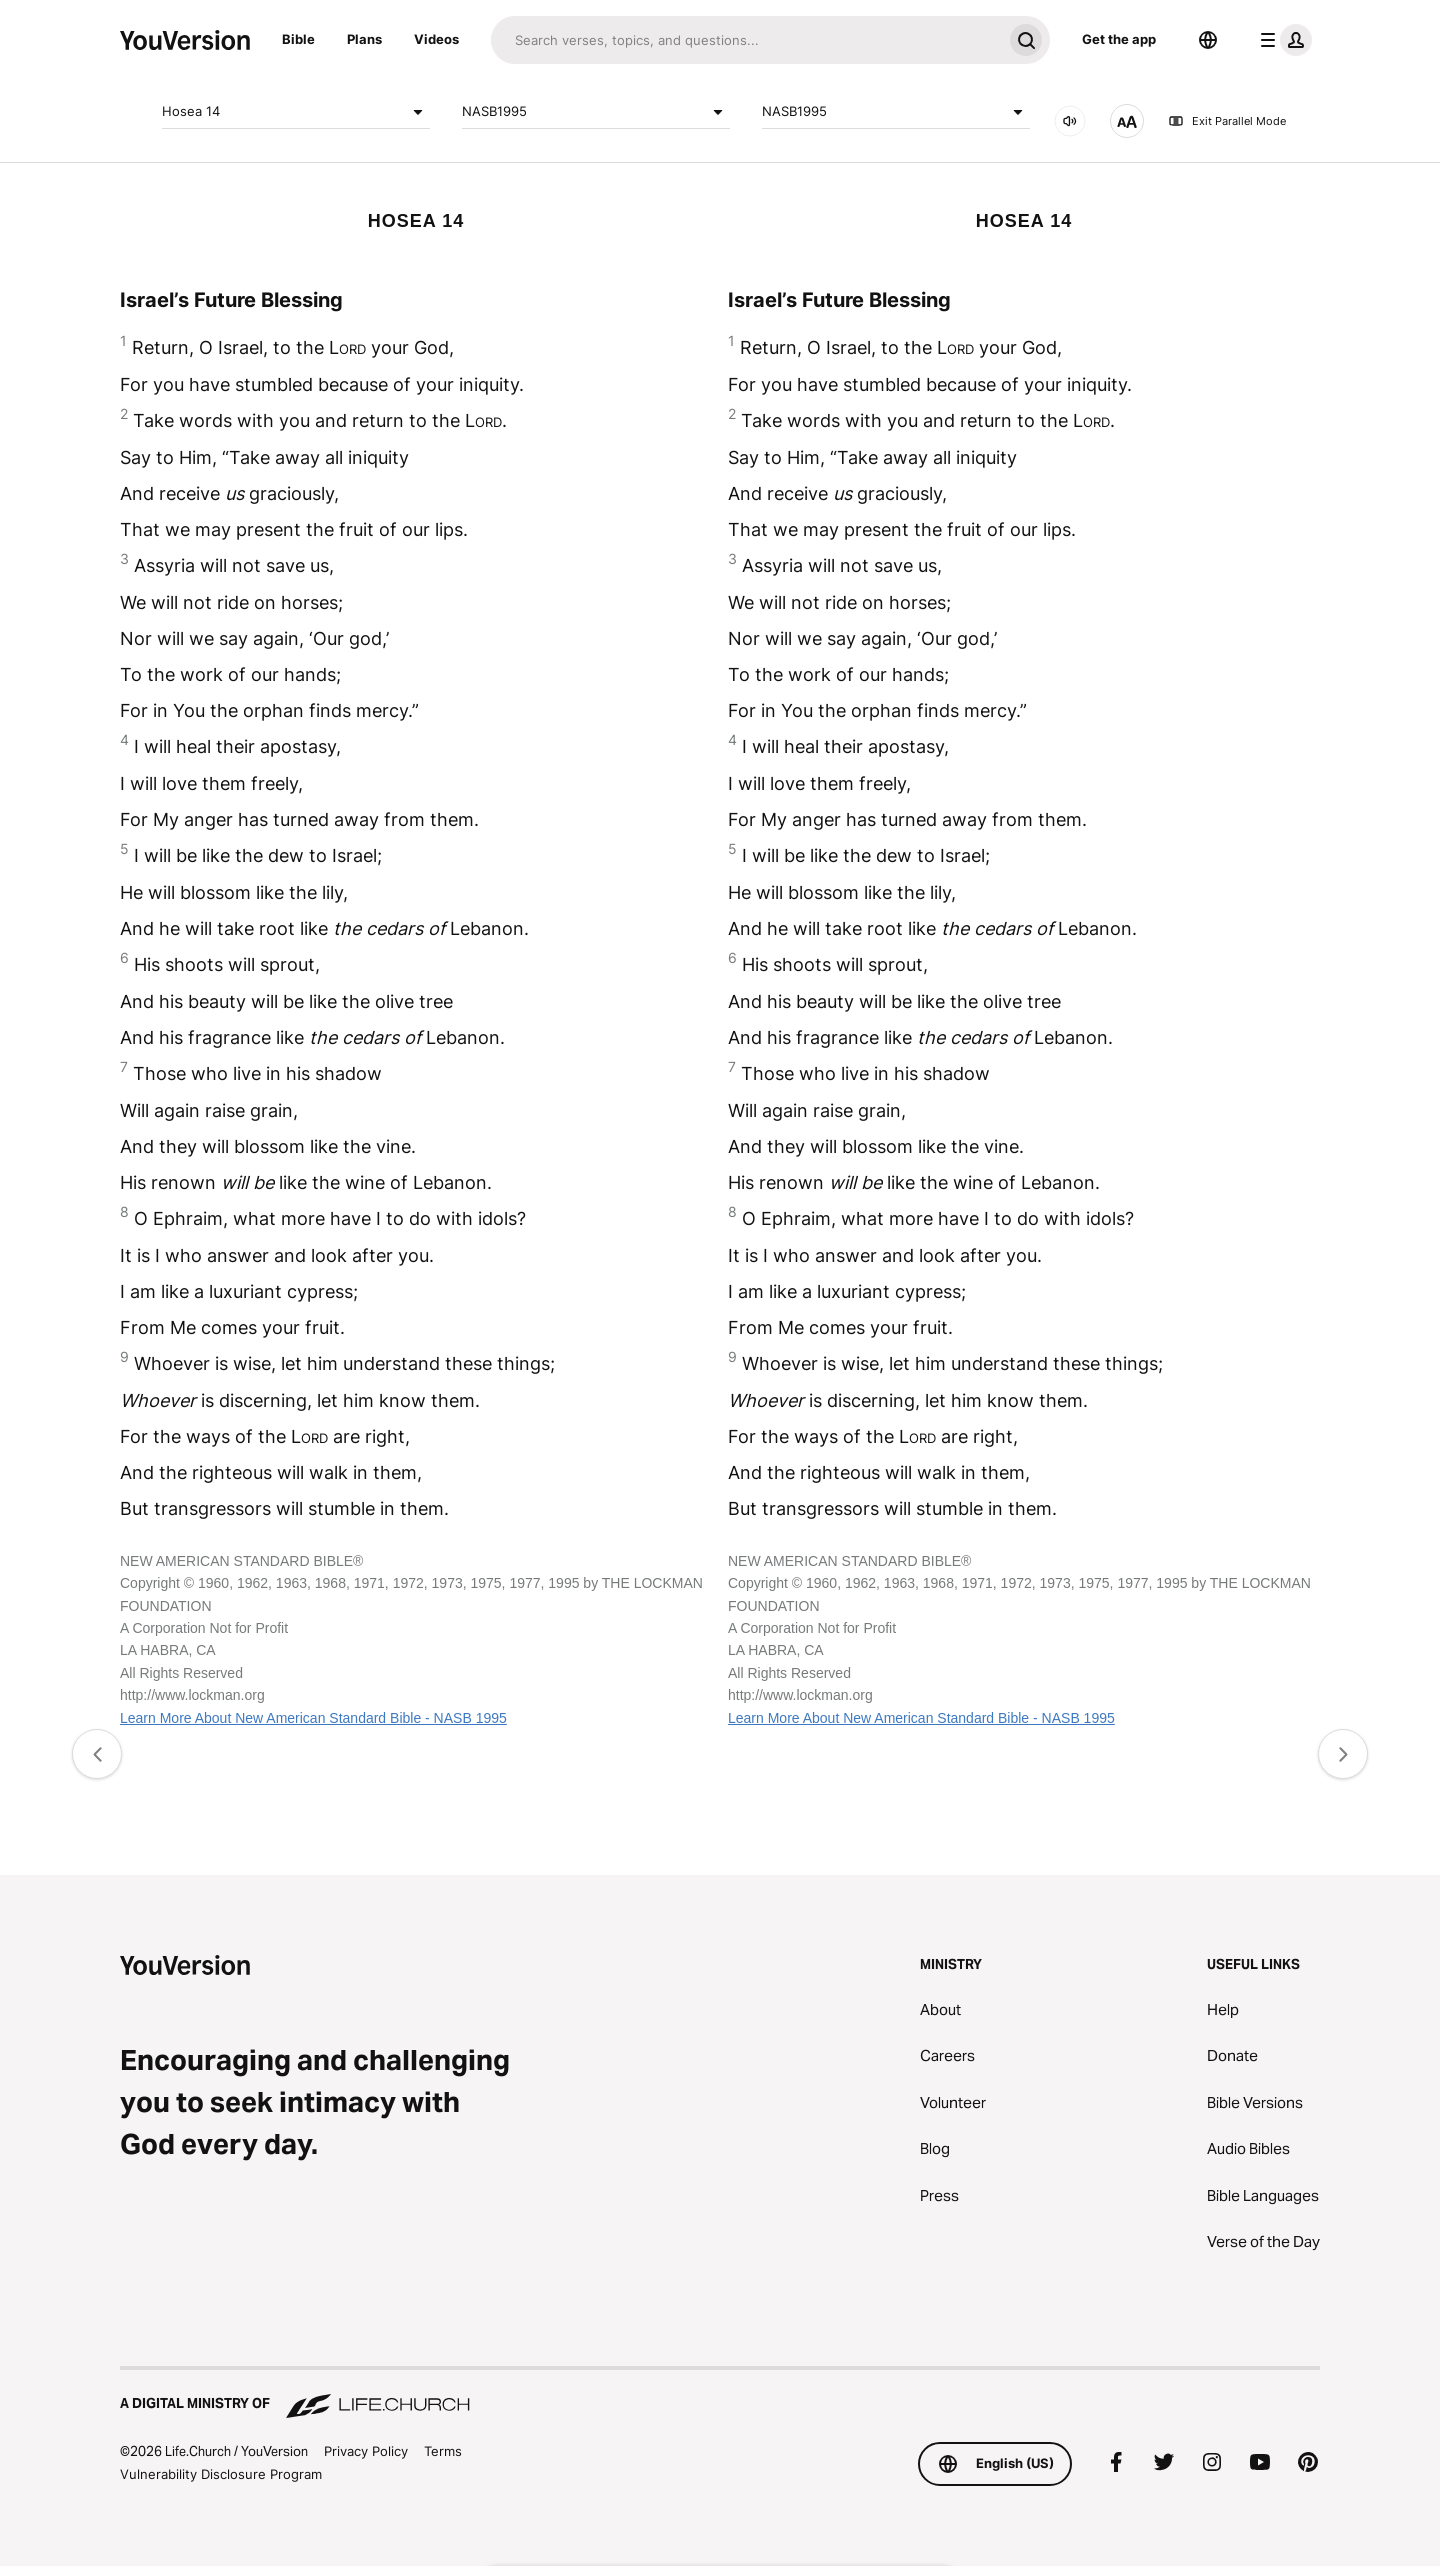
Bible (298, 39)
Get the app (1119, 39)
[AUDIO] (1070, 121)
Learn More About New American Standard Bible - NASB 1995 (313, 1718)
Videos (436, 39)
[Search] (746, 40)
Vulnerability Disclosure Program (221, 2474)
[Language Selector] (1208, 40)
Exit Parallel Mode (1227, 121)
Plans (364, 39)
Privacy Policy (366, 2451)
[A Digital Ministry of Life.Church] (720, 2394)
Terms (443, 2451)
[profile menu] (1282, 40)
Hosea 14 (296, 112)
